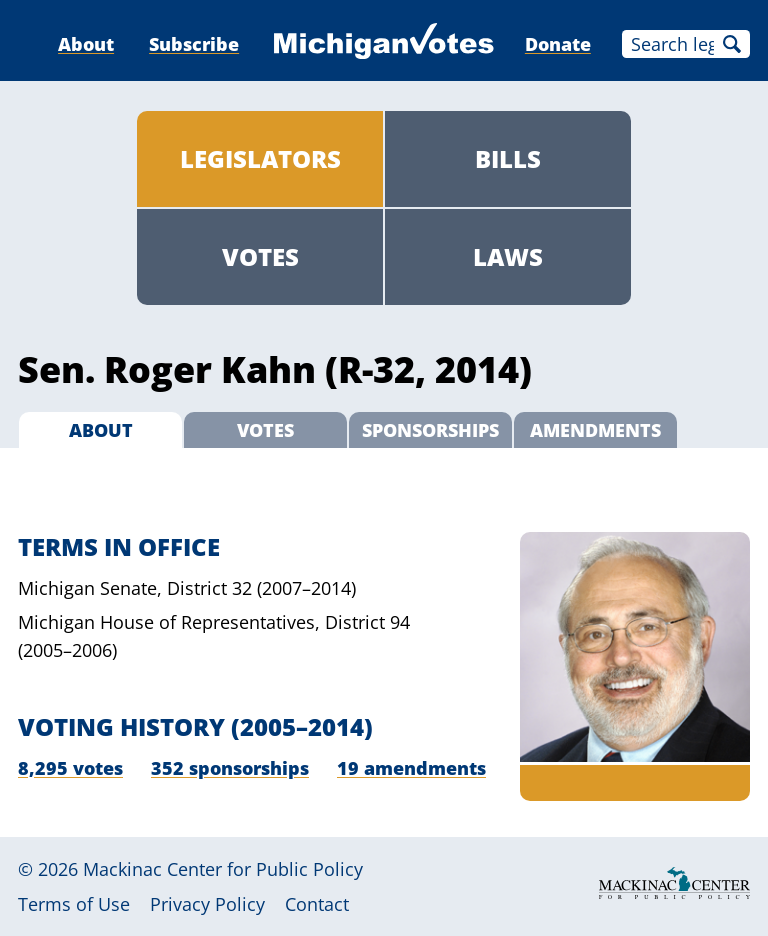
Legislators (260, 158)
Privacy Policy (207, 904)
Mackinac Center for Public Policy (223, 869)
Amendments (595, 430)
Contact (317, 904)
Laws (508, 256)
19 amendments (411, 768)
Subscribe (194, 44)
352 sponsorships (230, 768)
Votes (260, 256)
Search (732, 44)
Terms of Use (74, 904)
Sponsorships (430, 430)
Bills (508, 158)
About (86, 44)
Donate (558, 44)
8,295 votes (70, 768)
